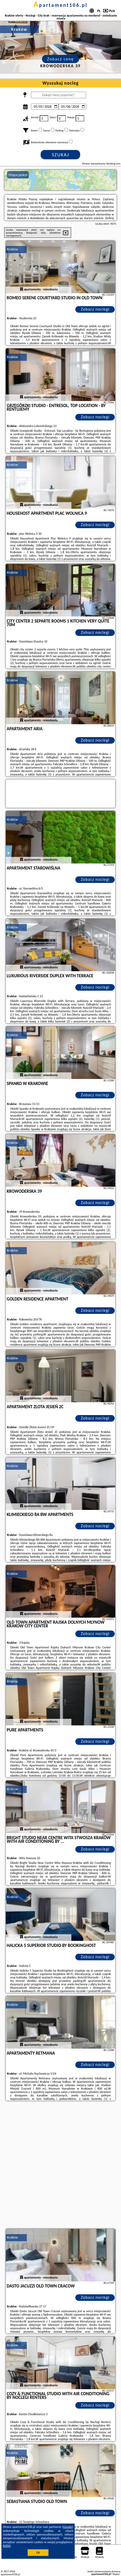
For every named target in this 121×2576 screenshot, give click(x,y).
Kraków (12, 249)
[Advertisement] (60, 2165)
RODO (7, 2546)
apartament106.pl (61, 5)
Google (67, 2527)
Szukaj (60, 155)
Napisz (116, 2574)
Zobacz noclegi (95, 309)
